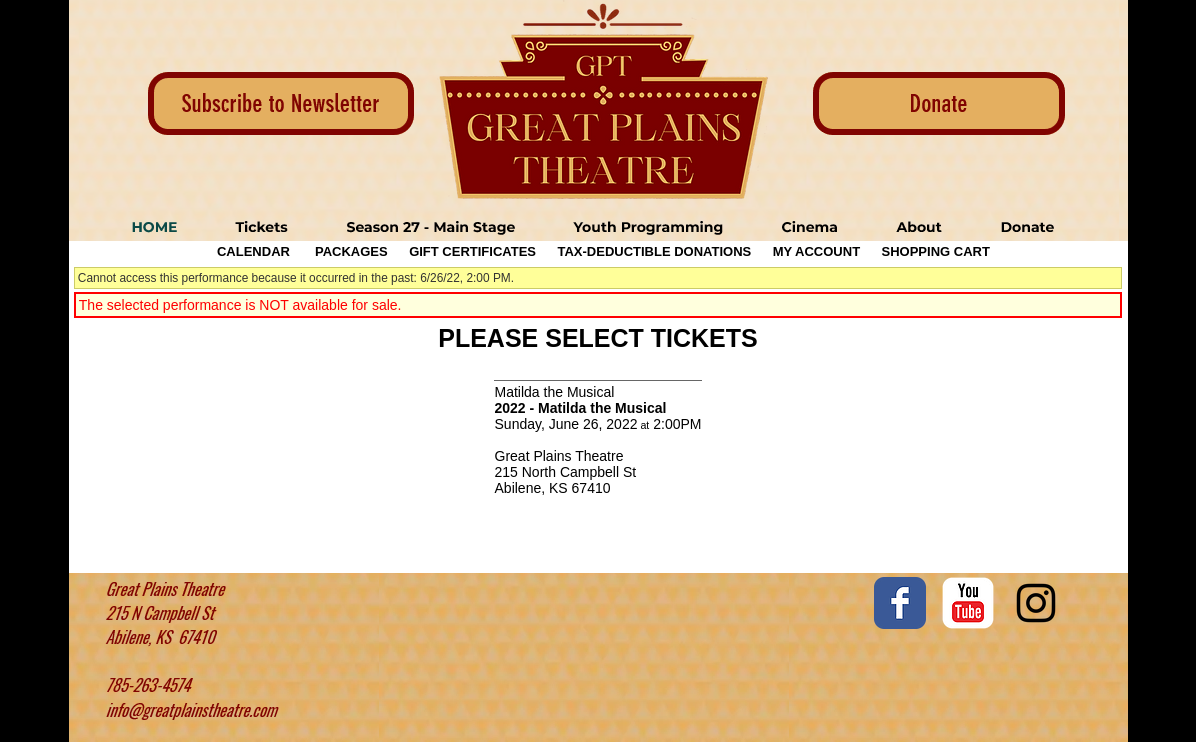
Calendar (253, 251)
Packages (351, 251)
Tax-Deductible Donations (654, 251)
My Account (814, 251)
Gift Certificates (472, 251)
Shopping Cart (936, 251)
